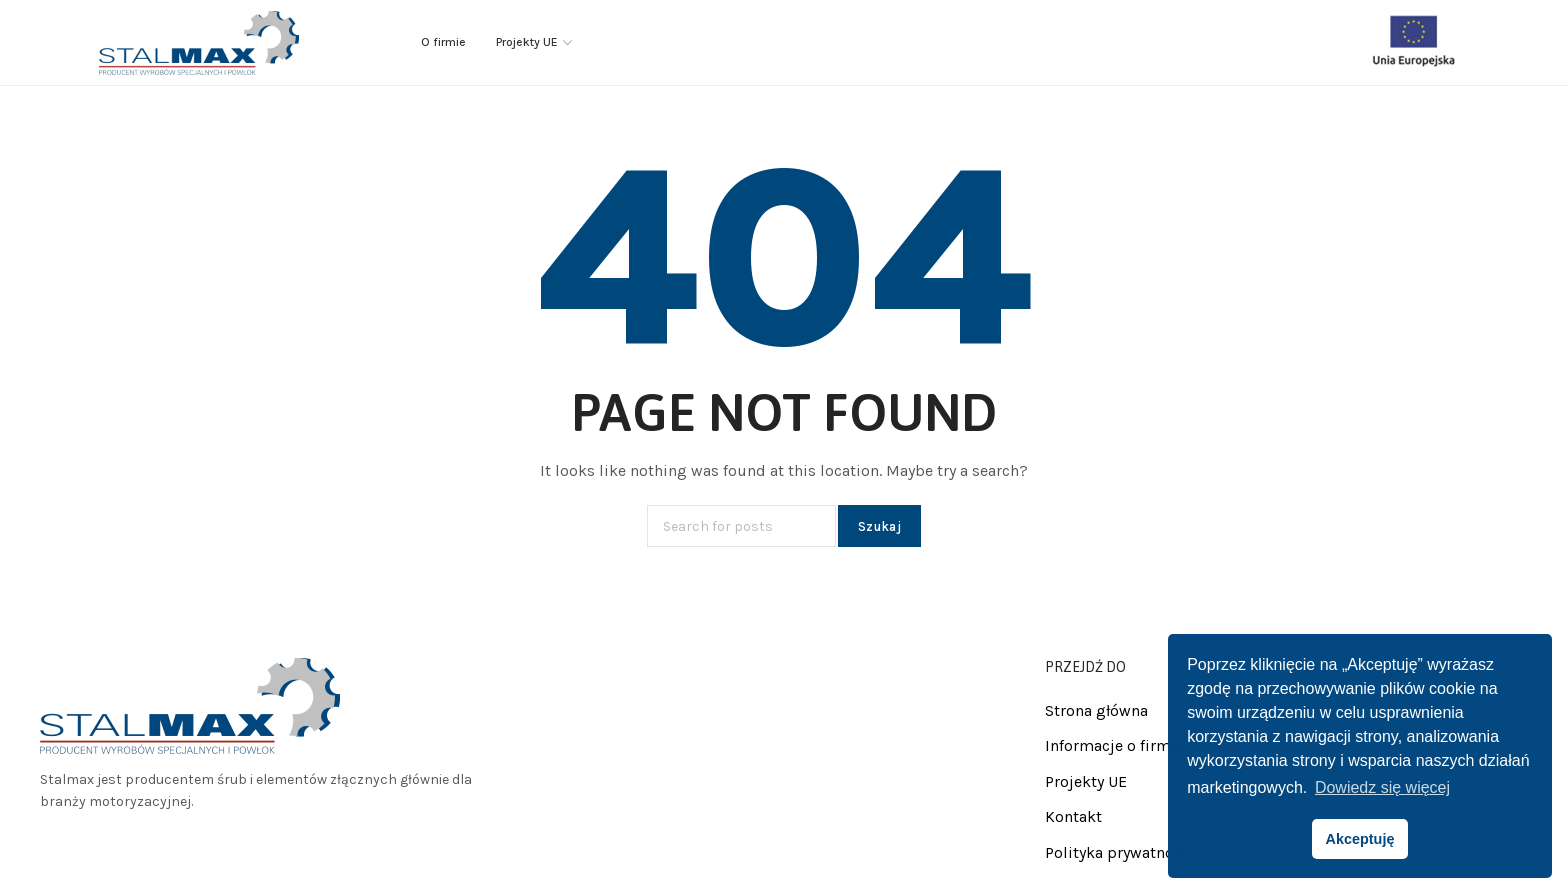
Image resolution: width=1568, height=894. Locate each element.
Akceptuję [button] (1360, 839)
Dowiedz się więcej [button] (1382, 787)
